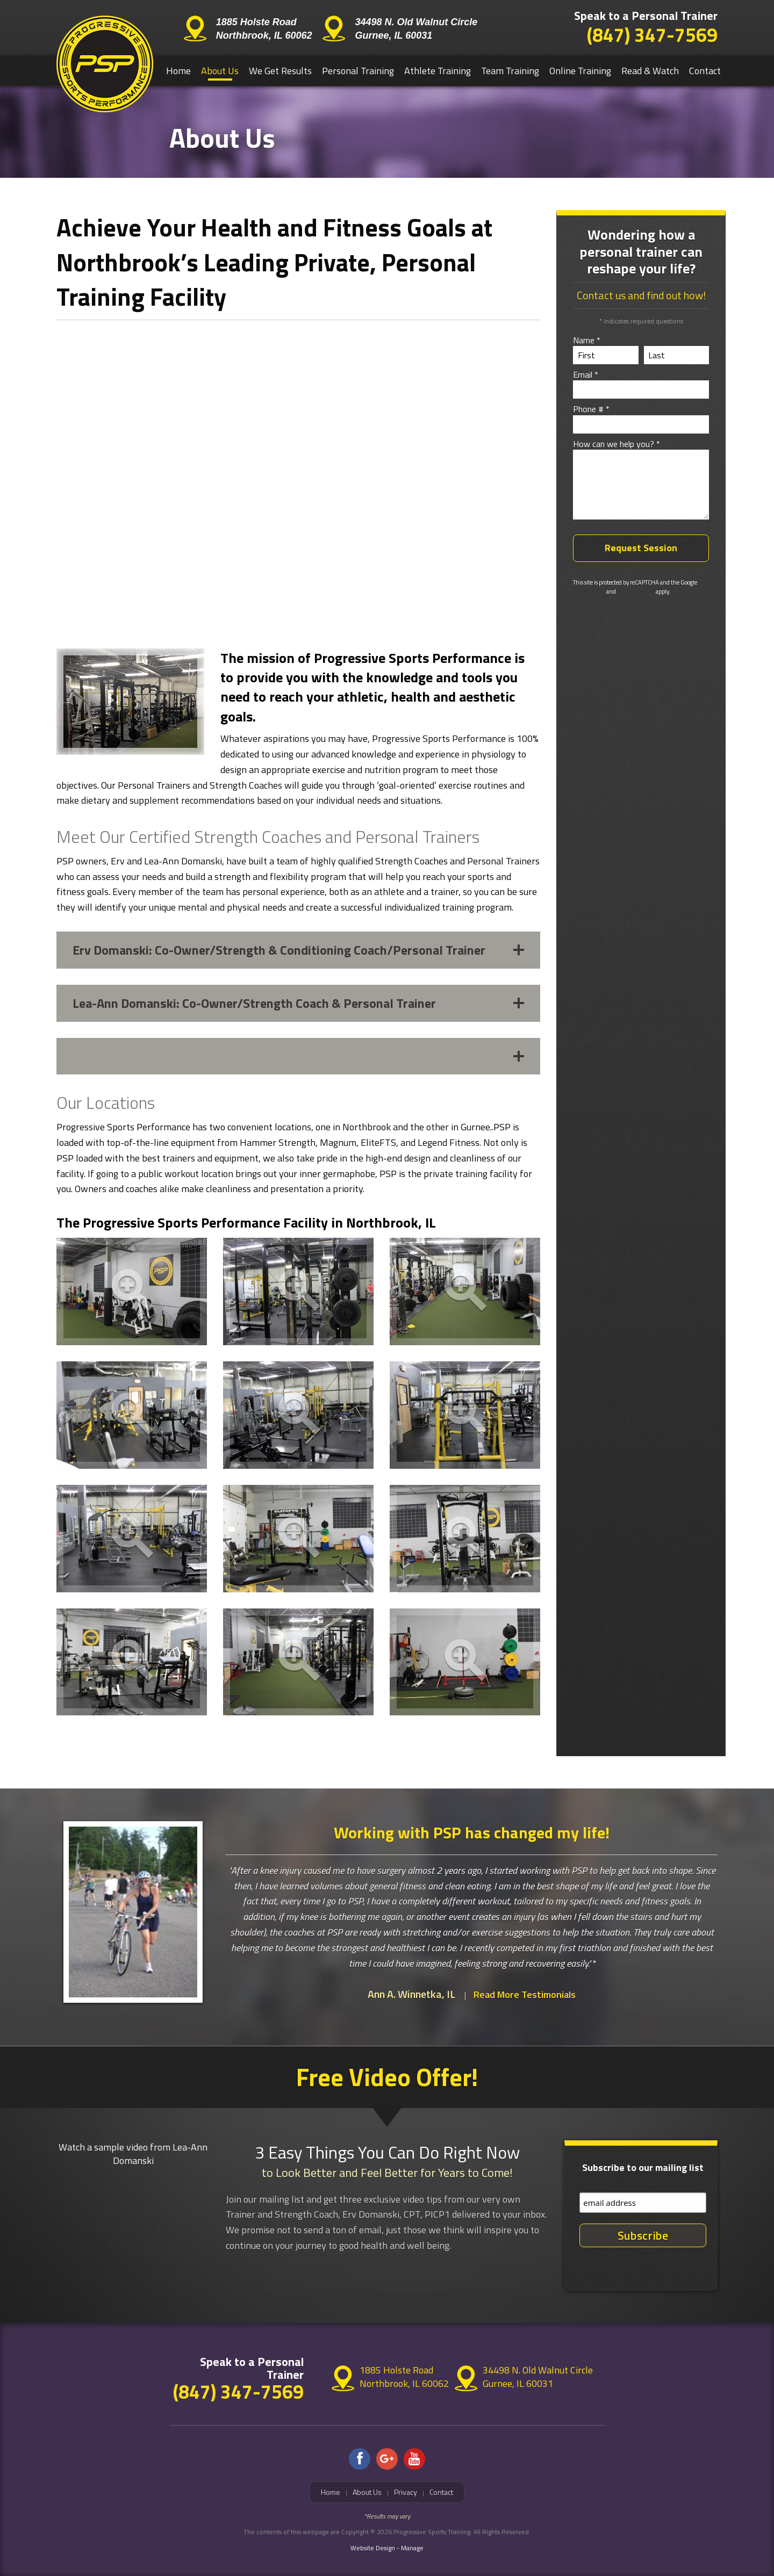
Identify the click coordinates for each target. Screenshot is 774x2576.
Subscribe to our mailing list (643, 2167)
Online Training (580, 70)
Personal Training (358, 70)
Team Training (510, 70)
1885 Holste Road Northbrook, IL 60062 (264, 29)
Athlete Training (437, 70)
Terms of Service (636, 591)
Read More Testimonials (525, 1994)
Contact (705, 70)
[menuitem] (178, 71)
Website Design (372, 2548)
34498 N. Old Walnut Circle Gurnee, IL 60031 (416, 29)
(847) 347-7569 (652, 34)
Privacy (405, 2492)
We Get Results (280, 70)
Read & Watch (650, 70)
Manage (412, 2548)
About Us (220, 70)
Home (178, 70)
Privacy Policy (589, 591)
